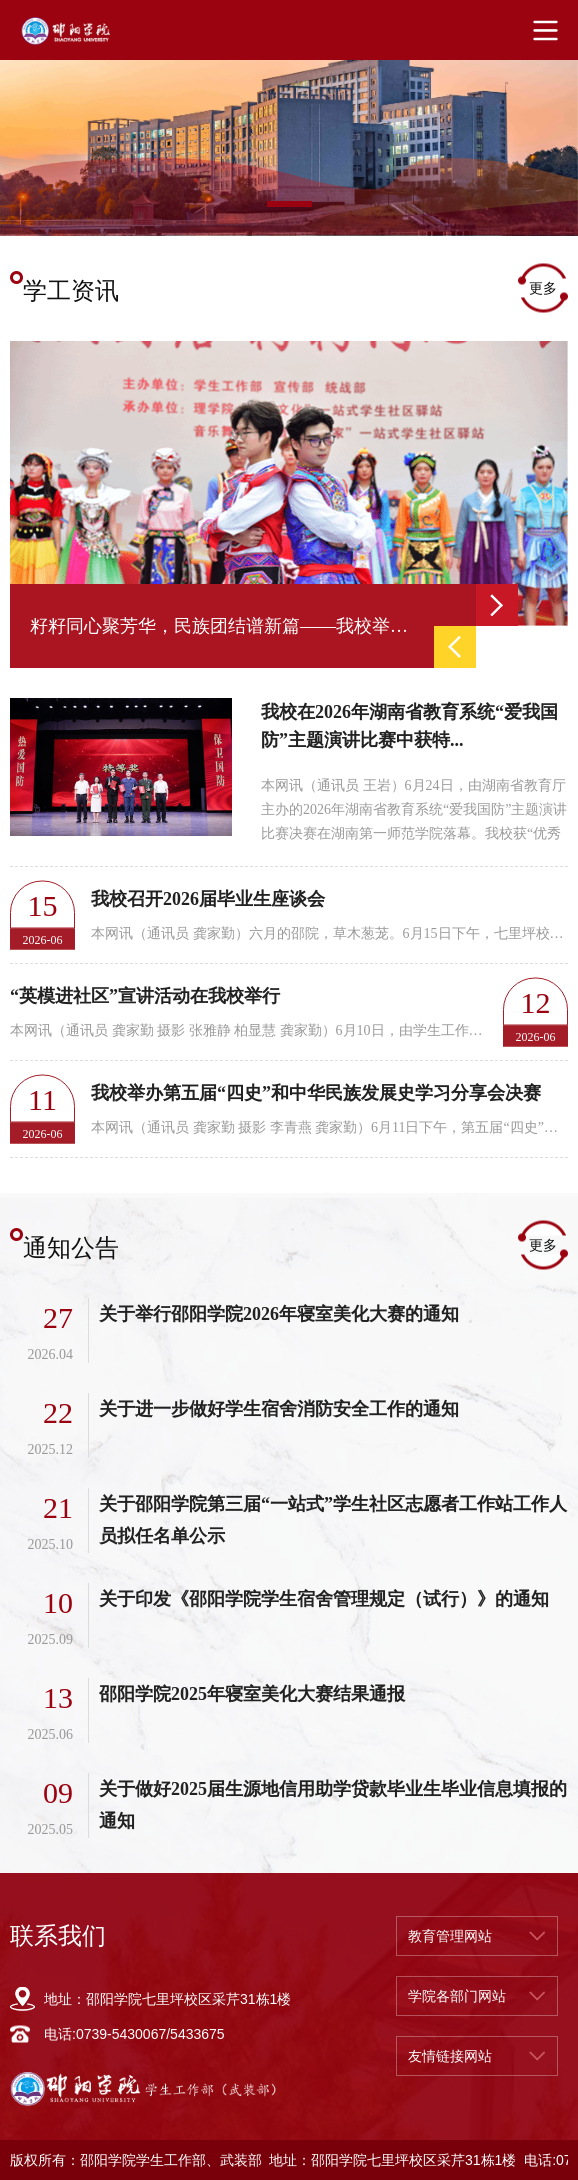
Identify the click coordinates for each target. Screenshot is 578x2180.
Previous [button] (455, 647)
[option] (289, 139)
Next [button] (497, 605)
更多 (543, 288)
